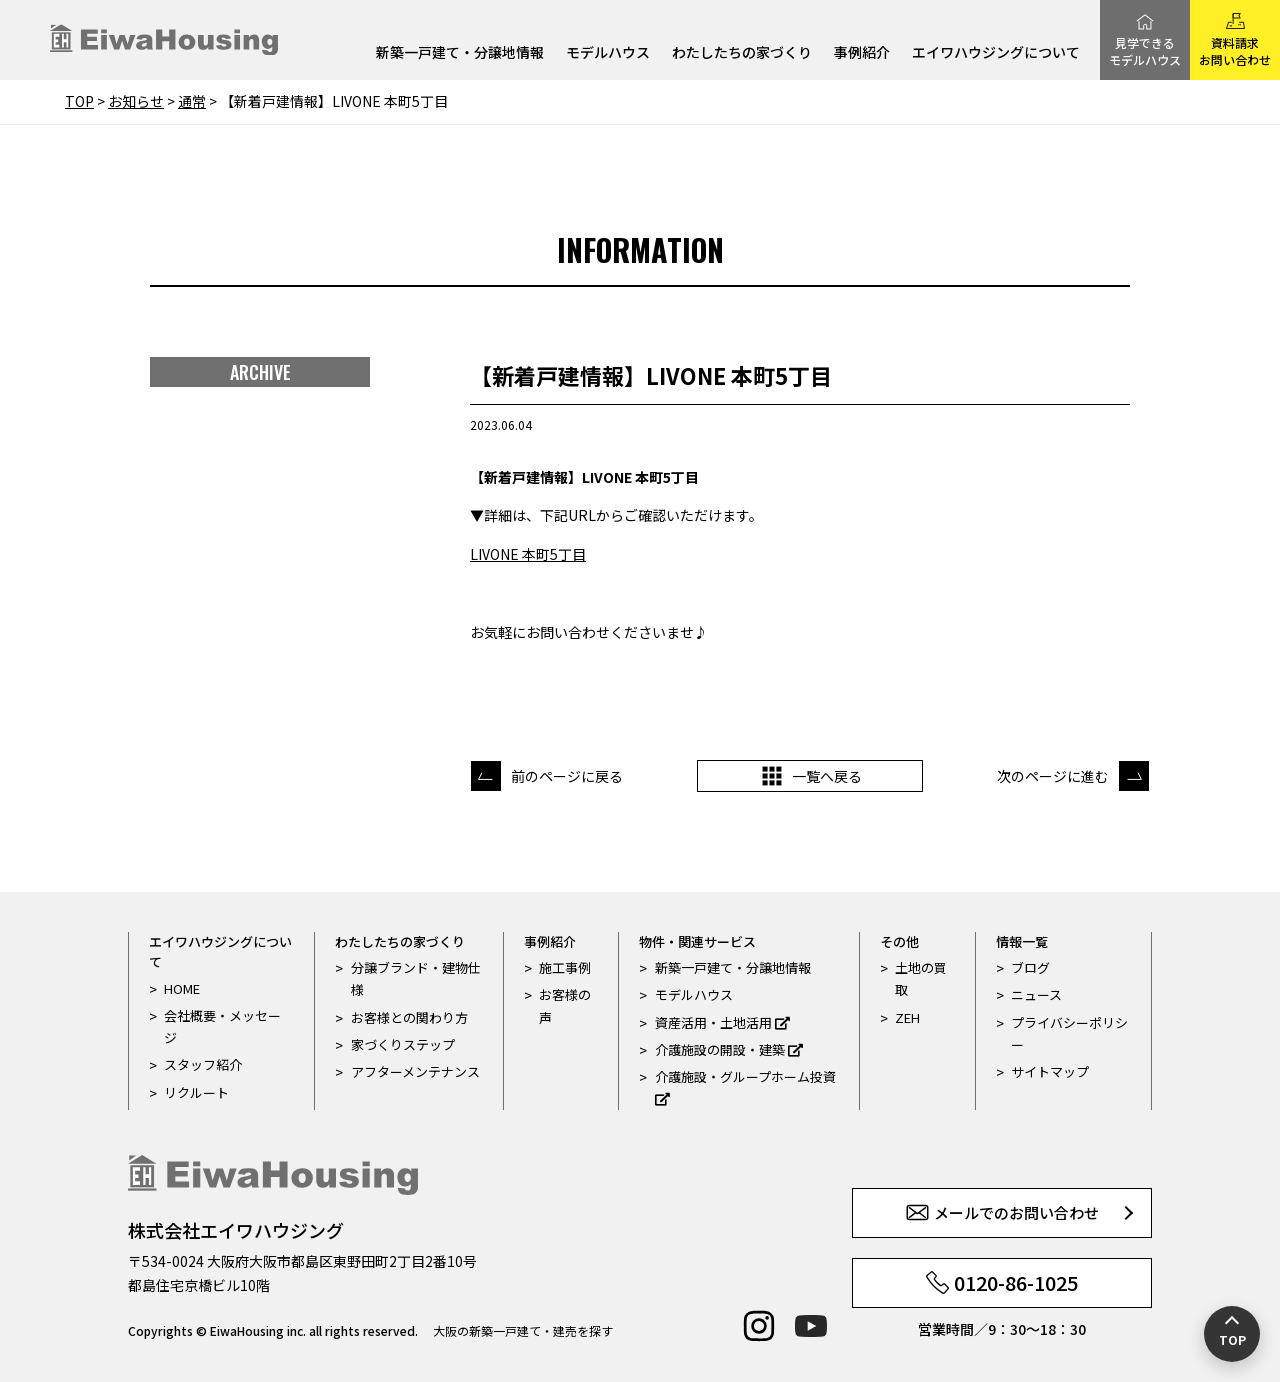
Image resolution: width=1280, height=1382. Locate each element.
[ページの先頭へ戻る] (1232, 1334)
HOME (182, 988)
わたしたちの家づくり (742, 53)
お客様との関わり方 (409, 1017)
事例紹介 (862, 53)
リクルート (196, 1092)
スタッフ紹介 (203, 1064)
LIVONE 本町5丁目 (528, 554)
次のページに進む (1053, 776)
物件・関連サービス (697, 941)
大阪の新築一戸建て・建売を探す (523, 1330)
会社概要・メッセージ (222, 1026)
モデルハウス (608, 53)
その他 (899, 941)
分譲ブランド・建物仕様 (416, 978)
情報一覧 (1022, 941)
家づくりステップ (403, 1044)
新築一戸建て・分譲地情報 (460, 53)
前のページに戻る (567, 776)
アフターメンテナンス (415, 1071)
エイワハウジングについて (996, 53)
